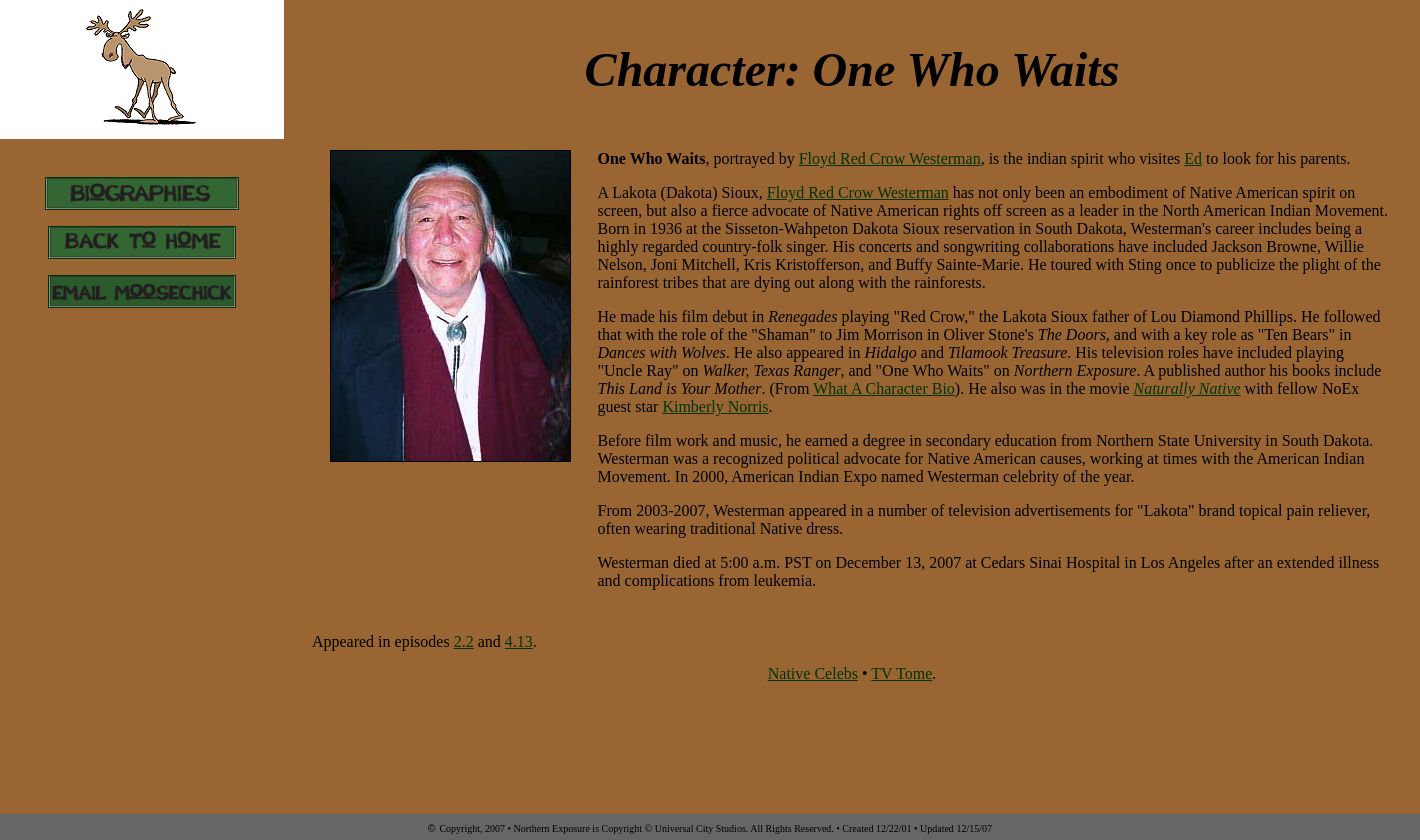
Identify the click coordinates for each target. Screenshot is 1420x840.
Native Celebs (813, 673)
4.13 (519, 641)
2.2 (464, 641)
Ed (1193, 158)
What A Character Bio (884, 388)
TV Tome (901, 673)
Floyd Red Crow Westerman (890, 158)
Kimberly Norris (715, 406)
